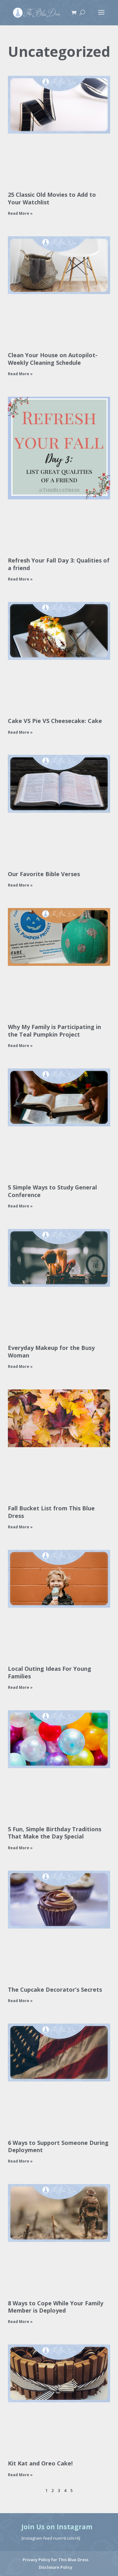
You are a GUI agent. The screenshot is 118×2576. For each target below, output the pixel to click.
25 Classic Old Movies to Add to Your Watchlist (52, 198)
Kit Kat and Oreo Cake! (40, 2463)
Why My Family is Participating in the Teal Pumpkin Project (54, 1030)
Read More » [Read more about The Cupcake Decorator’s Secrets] (20, 2000)
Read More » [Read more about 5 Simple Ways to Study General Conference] (20, 1206)
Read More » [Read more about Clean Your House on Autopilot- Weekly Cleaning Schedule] (20, 373)
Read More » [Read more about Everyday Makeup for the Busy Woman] (20, 1366)
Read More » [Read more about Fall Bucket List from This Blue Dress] (20, 1527)
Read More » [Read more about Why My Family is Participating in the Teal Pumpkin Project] (20, 1045)
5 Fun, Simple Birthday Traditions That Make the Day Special (54, 1832)
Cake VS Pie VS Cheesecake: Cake (55, 721)
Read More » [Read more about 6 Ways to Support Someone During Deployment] (20, 2161)
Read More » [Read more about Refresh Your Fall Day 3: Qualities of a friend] (20, 579)
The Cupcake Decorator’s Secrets (55, 1989)
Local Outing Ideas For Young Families (49, 1672)
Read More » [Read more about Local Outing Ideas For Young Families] (20, 1687)
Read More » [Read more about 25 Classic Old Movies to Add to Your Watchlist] (20, 213)
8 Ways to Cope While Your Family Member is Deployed (55, 2306)
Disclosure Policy (55, 2567)
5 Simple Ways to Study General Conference (52, 1190)
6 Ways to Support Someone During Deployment (58, 2146)
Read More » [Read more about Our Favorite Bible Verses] (20, 885)
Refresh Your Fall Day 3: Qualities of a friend (59, 564)
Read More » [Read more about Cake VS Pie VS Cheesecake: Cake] (20, 732)
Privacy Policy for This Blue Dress (55, 2559)
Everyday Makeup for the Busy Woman (51, 1351)
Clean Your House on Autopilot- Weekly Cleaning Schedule (53, 358)
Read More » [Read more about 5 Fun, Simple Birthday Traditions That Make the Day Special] (20, 1848)
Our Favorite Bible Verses (44, 874)
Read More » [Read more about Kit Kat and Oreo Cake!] (20, 2474)
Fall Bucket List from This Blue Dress (51, 1511)
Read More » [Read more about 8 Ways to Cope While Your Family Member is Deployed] (20, 2321)
